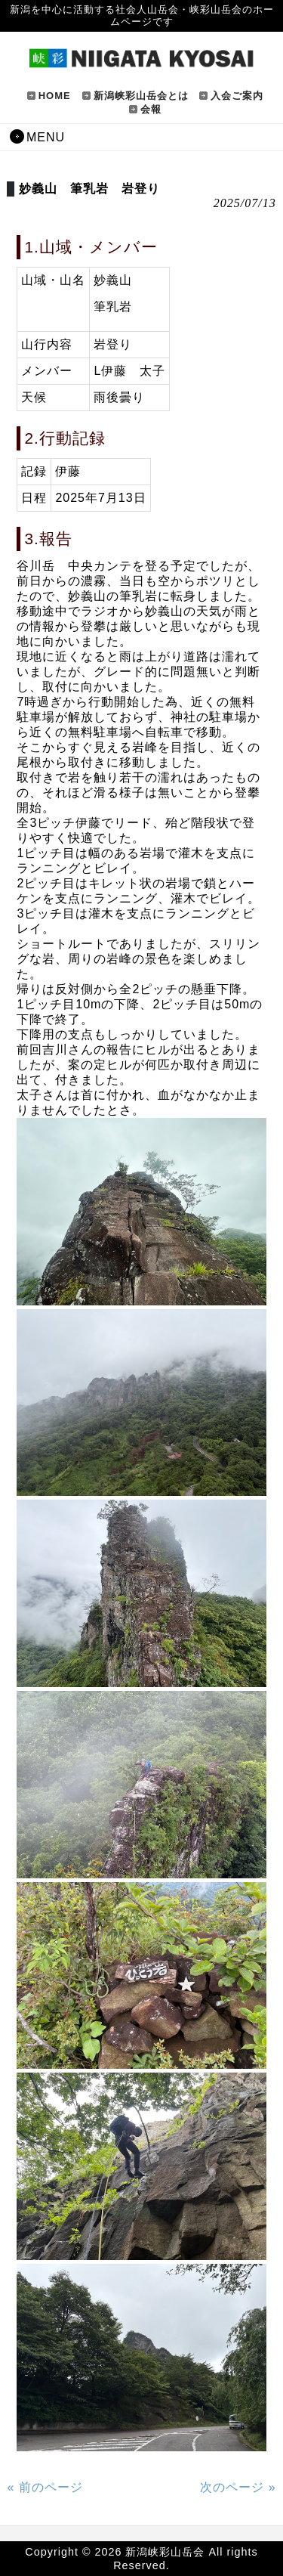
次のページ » (237, 2487)
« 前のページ (44, 2487)
